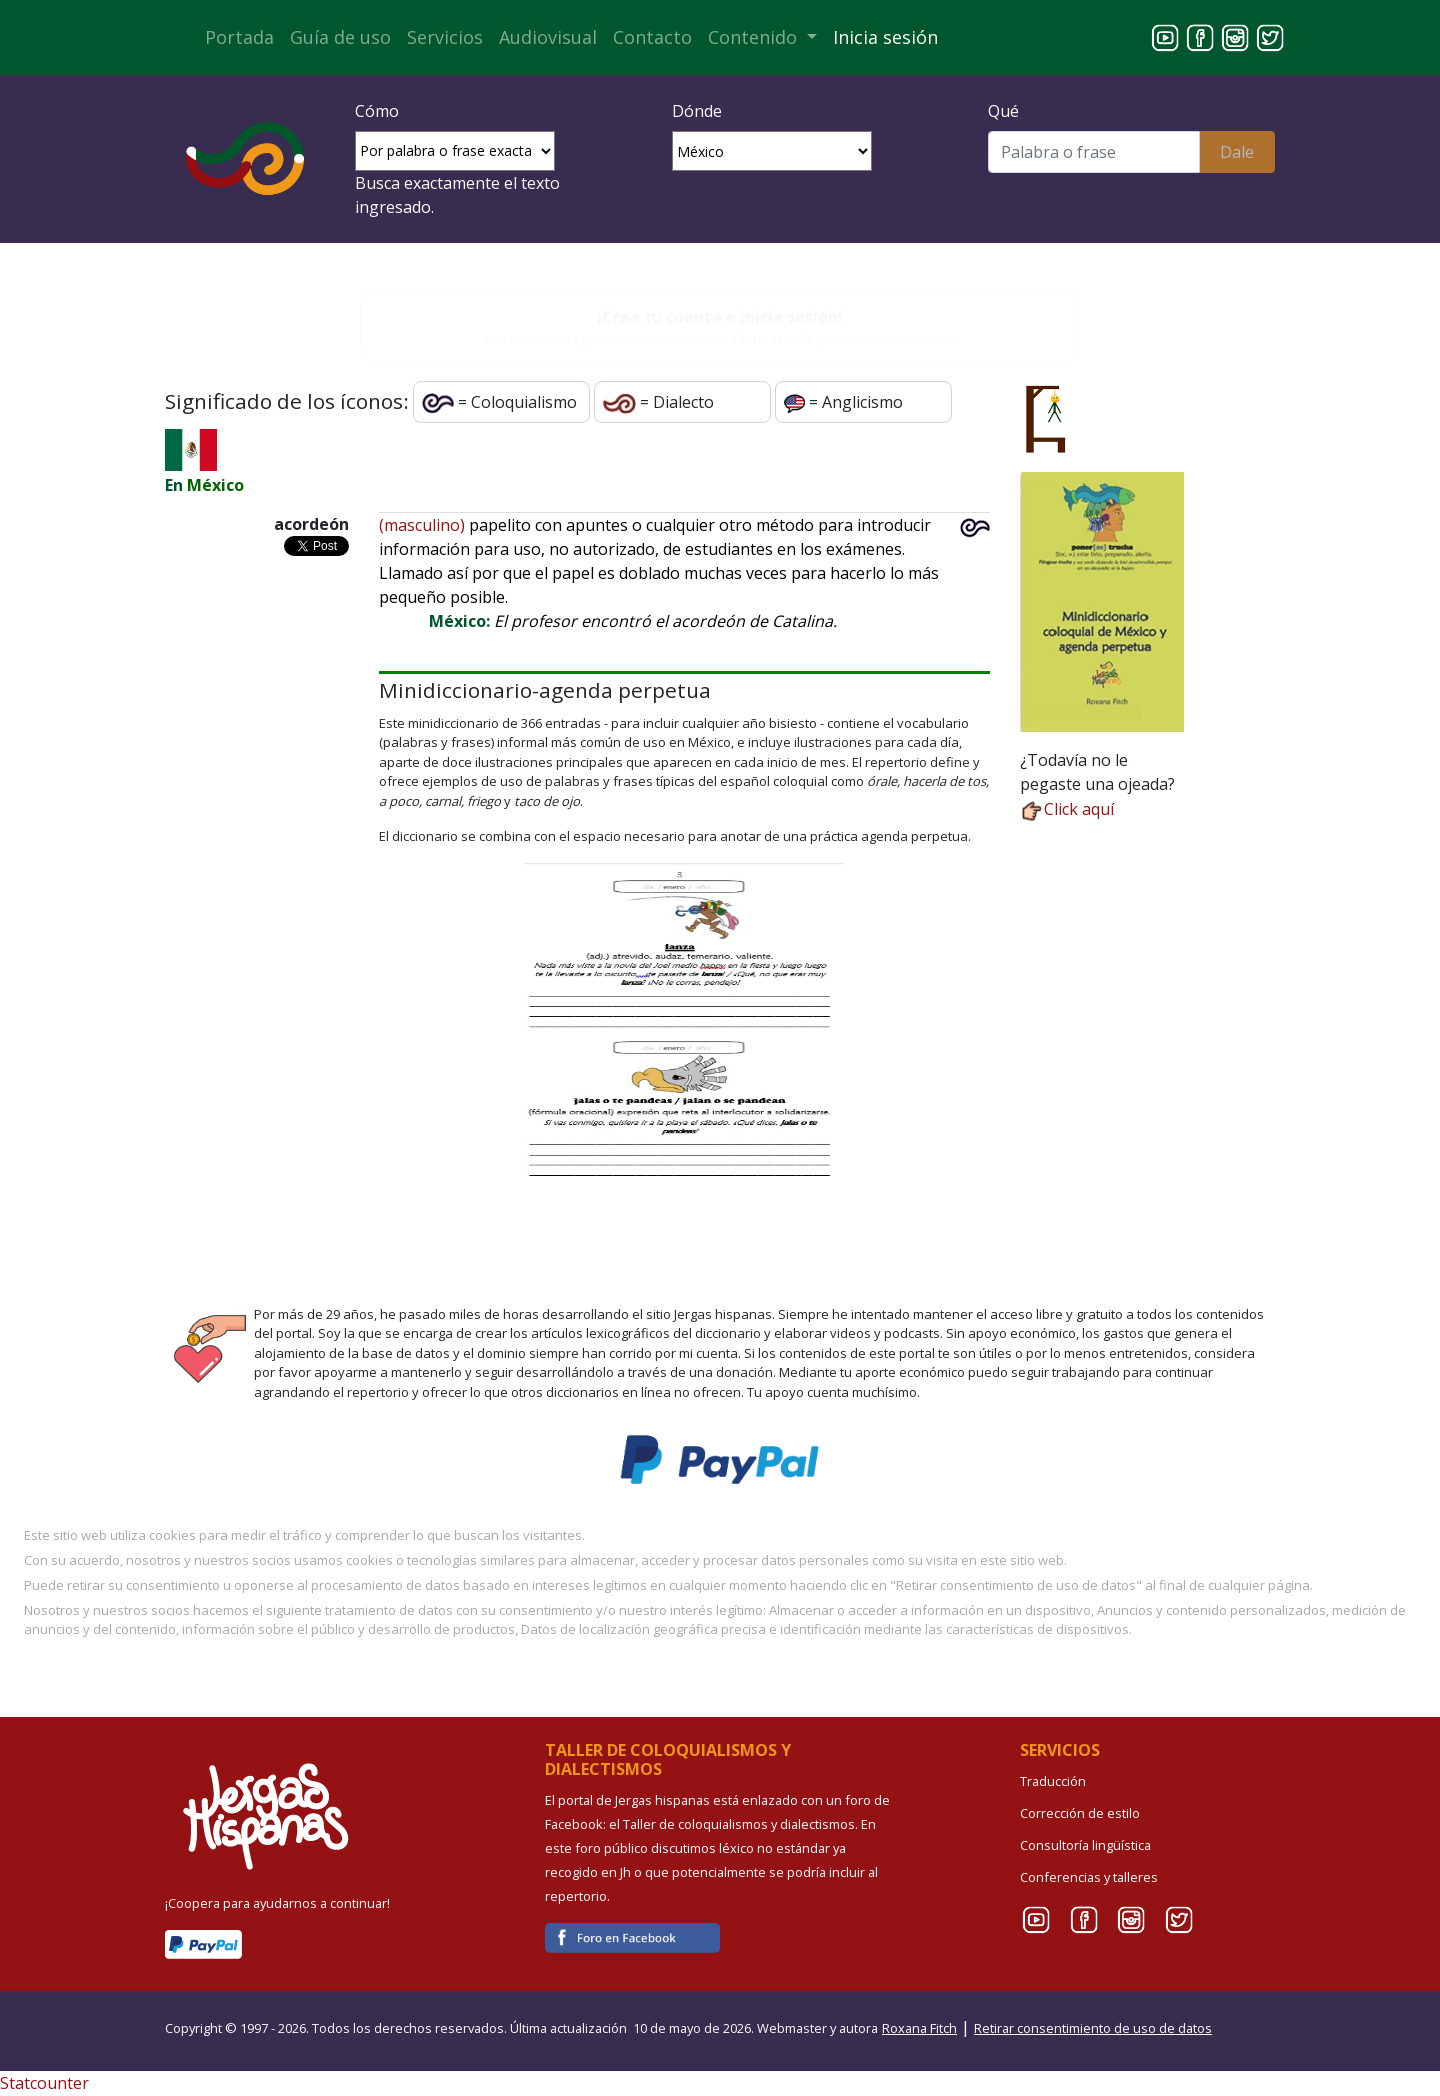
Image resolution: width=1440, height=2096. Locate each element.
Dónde (697, 111)
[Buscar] (1093, 152)
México (215, 485)
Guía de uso (340, 37)
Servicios (445, 37)
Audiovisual (548, 37)
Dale (1237, 152)
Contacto (652, 37)
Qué (1003, 111)
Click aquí (1067, 809)
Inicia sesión (885, 37)
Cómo (377, 111)
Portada (239, 37)
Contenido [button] (755, 37)
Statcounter (44, 2083)
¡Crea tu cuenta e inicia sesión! (720, 317)
